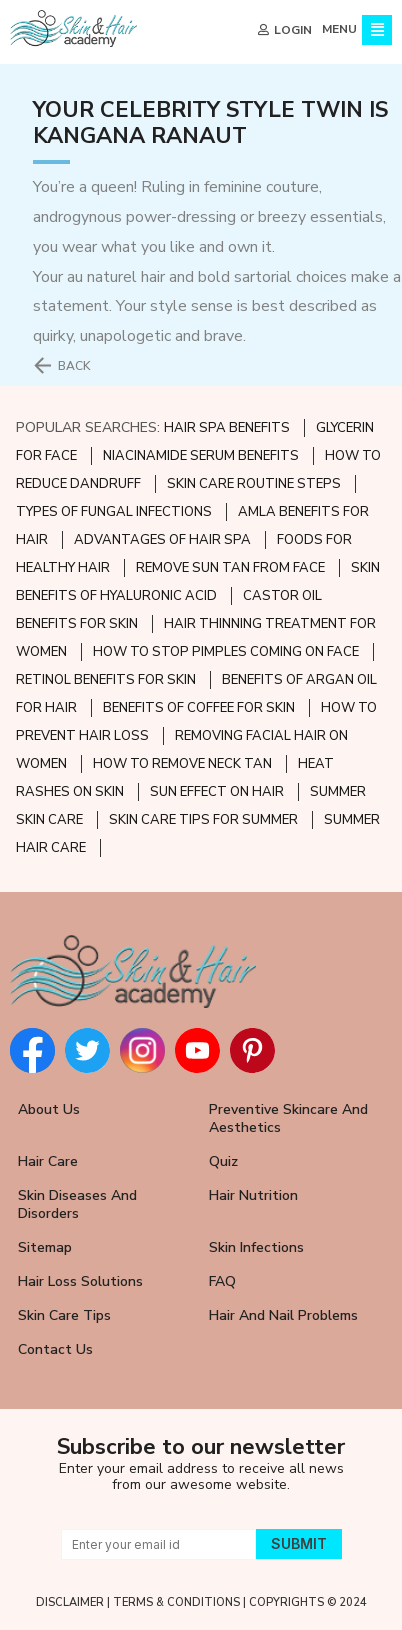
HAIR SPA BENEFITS (227, 428)
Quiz (223, 1161)
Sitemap (45, 1247)
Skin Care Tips (64, 1315)
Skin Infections (256, 1247)
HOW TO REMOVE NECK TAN (182, 764)
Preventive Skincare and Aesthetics (288, 1118)
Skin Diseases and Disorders (77, 1204)
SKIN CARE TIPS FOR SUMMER (203, 820)
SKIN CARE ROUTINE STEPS (254, 484)
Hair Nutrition (253, 1195)
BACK (74, 366)
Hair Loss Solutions (80, 1281)
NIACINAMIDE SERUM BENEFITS (201, 456)
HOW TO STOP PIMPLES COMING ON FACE (226, 652)
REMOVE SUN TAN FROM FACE (230, 568)
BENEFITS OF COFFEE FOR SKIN (199, 708)
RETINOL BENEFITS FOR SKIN (106, 680)
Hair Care (48, 1161)
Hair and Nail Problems (283, 1315)
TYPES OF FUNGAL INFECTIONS (114, 512)
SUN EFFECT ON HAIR (217, 792)
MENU (339, 29)
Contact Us (55, 1349)
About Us (49, 1109)
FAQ (222, 1281)
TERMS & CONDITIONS (176, 1602)
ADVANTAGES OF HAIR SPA (162, 540)
